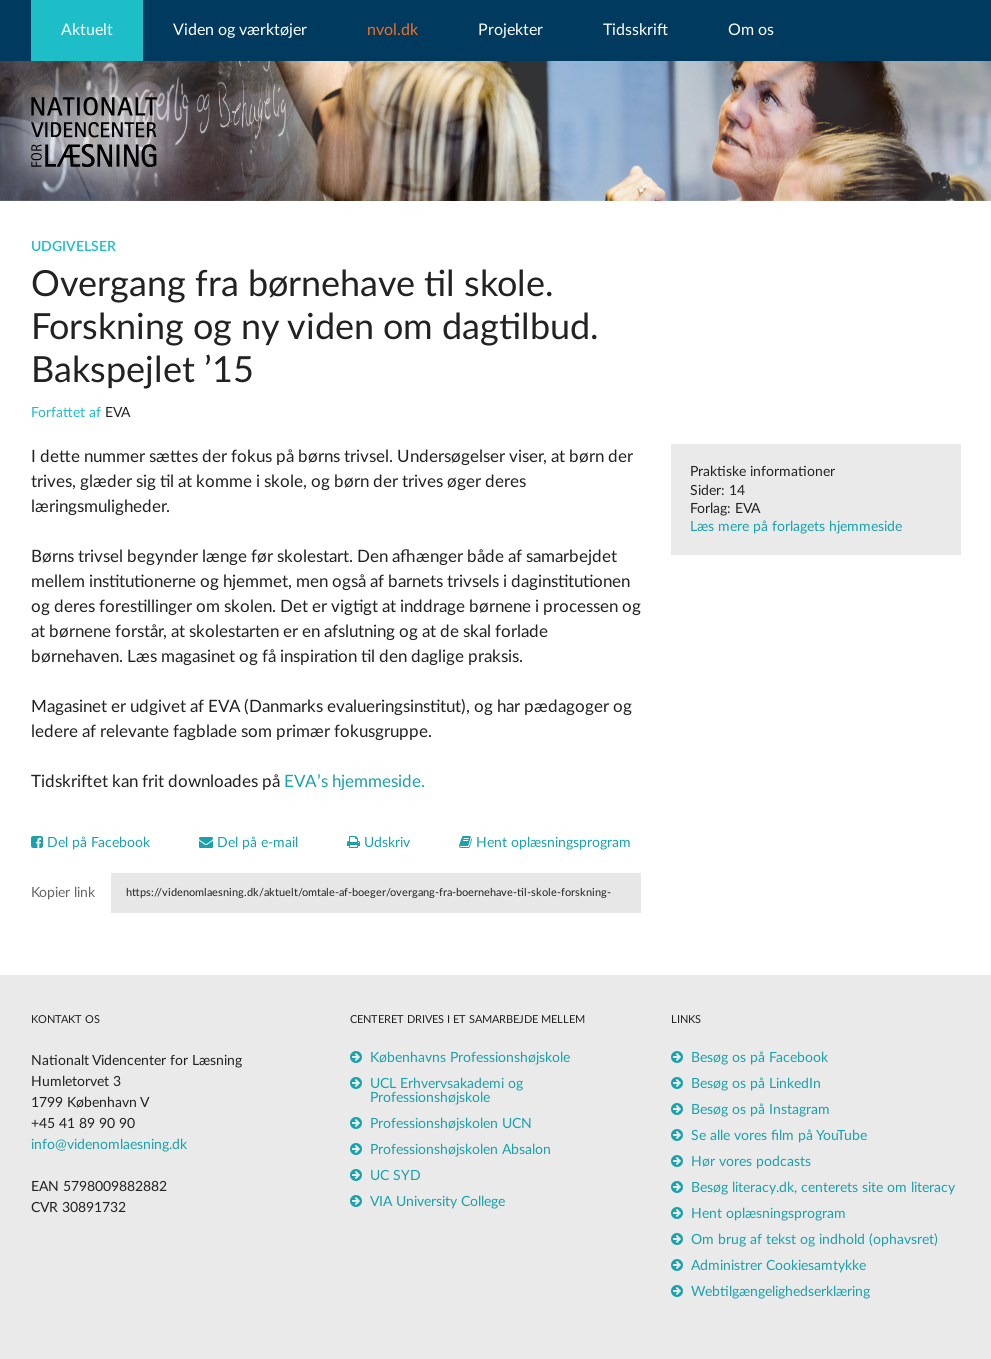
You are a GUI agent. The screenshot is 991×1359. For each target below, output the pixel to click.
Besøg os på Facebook (759, 1058)
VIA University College (437, 1202)
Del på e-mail (248, 843)
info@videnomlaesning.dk (109, 1145)
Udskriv (378, 843)
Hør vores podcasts (751, 1162)
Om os (751, 30)
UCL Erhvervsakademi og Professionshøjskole (446, 1091)
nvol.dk (392, 30)
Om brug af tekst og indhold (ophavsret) (814, 1240)
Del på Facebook (90, 843)
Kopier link (63, 893)
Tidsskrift (635, 30)
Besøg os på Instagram (760, 1110)
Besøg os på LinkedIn (756, 1084)
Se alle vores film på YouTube (779, 1136)
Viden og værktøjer (240, 30)
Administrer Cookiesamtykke (778, 1266)
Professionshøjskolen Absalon (460, 1150)
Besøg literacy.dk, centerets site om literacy (823, 1188)
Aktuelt (87, 30)
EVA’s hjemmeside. (354, 781)
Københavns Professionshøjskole (470, 1058)
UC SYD (395, 1176)
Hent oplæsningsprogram (545, 843)
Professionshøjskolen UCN (451, 1124)
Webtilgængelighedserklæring (780, 1292)
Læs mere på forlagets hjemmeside (796, 527)
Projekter (510, 30)
